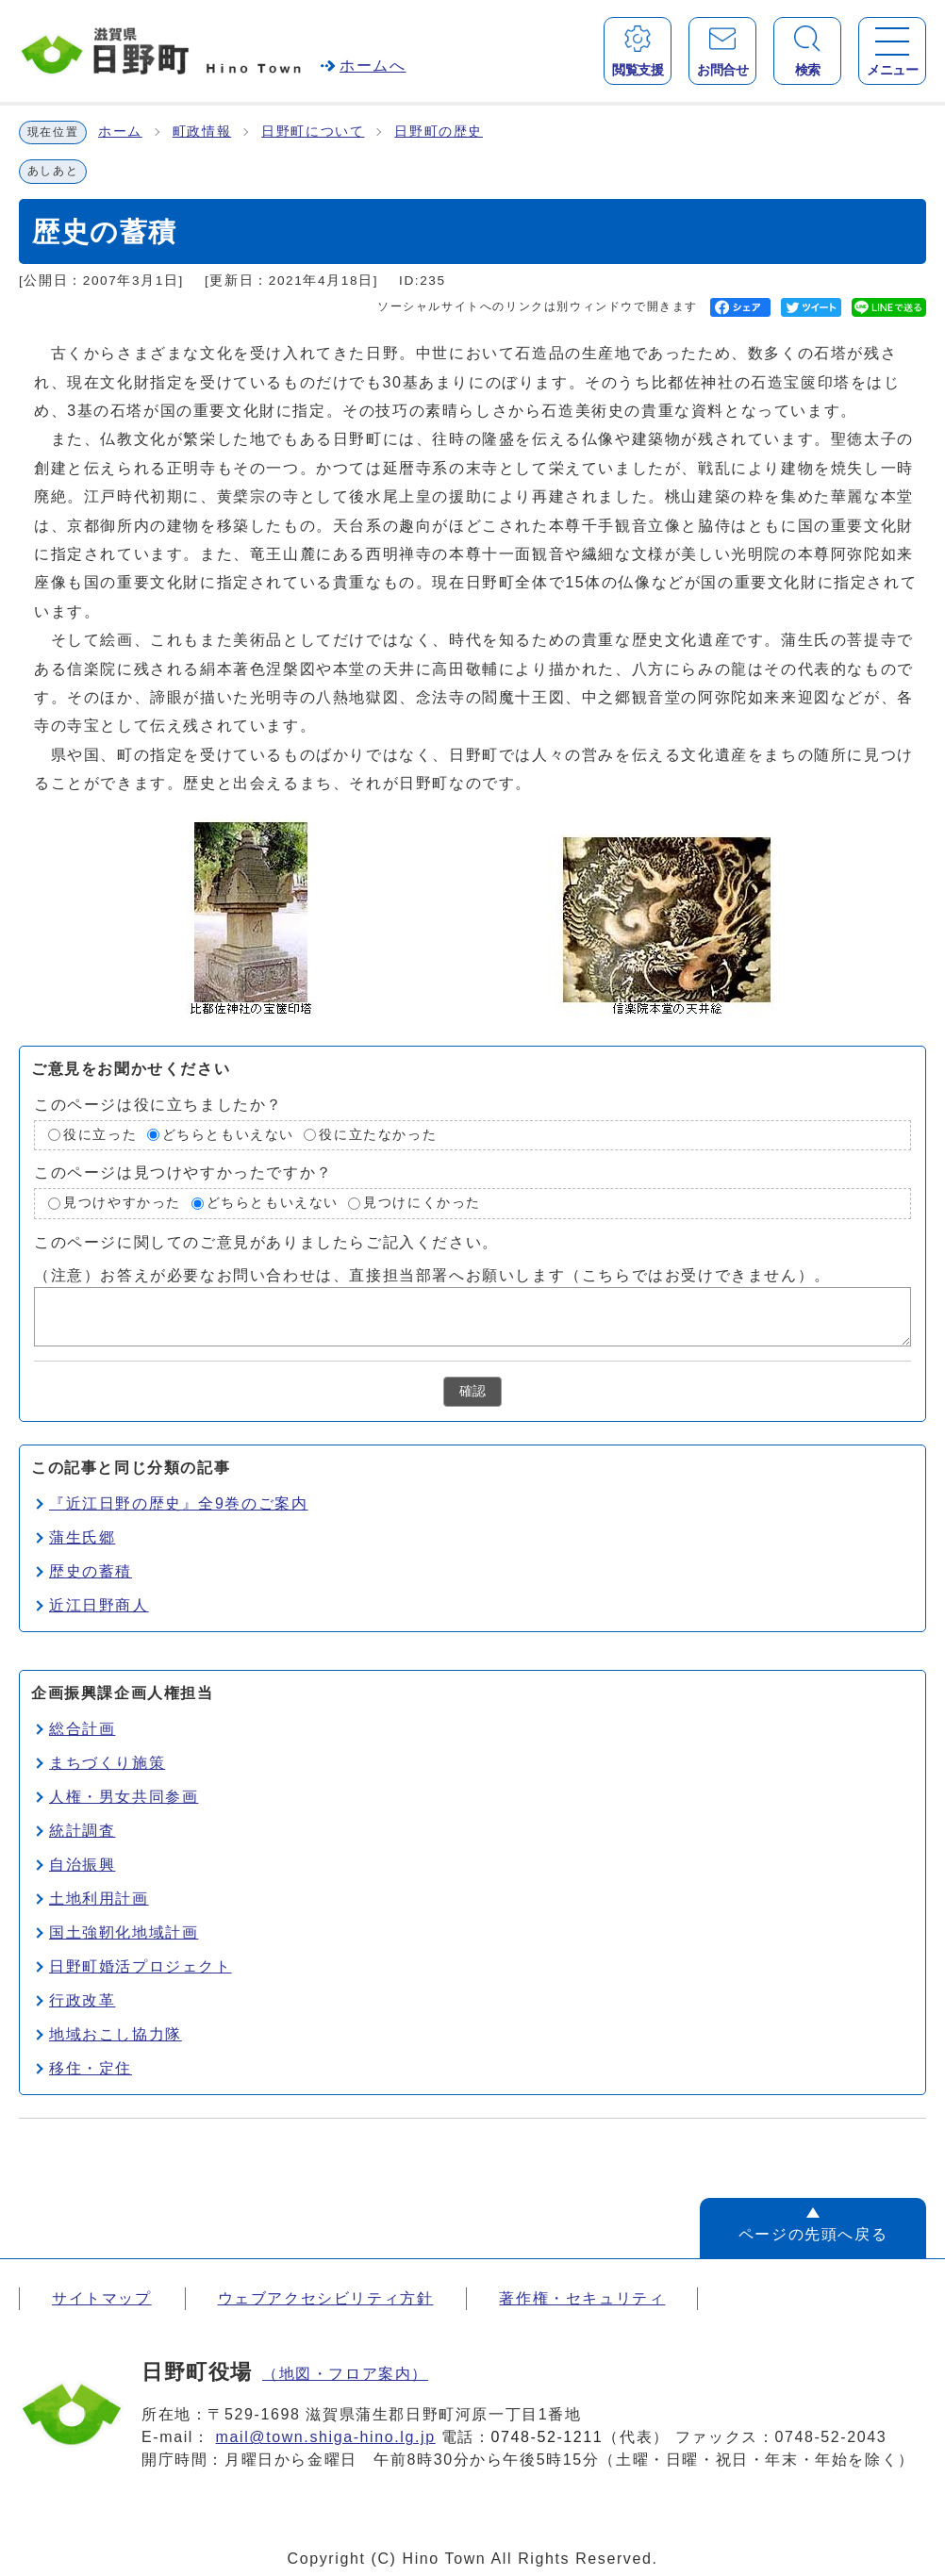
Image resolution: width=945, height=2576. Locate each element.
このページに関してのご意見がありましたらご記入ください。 (266, 1241)
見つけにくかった (422, 1203)
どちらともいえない (228, 1135)
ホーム (120, 131)
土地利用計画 (99, 1899)
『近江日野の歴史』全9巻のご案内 (178, 1503)
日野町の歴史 (438, 131)
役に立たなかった (378, 1135)
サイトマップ (102, 2298)
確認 (472, 1391)
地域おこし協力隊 (115, 2034)
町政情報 (202, 131)
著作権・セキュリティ (582, 2298)
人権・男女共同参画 (123, 1797)
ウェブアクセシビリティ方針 (326, 2298)
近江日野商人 (99, 1605)
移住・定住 (90, 2068)
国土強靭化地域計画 (123, 1932)
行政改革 (82, 2000)
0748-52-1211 (547, 2437)
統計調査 (82, 1831)
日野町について (312, 131)
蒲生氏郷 (82, 1537)
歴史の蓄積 (90, 1571)
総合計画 (82, 1729)
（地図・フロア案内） (345, 2374)
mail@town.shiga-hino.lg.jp (326, 2437)
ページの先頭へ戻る (812, 2234)
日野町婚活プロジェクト (140, 1966)
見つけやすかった (122, 1203)
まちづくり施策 (107, 1763)
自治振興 (82, 1865)
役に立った (100, 1135)
